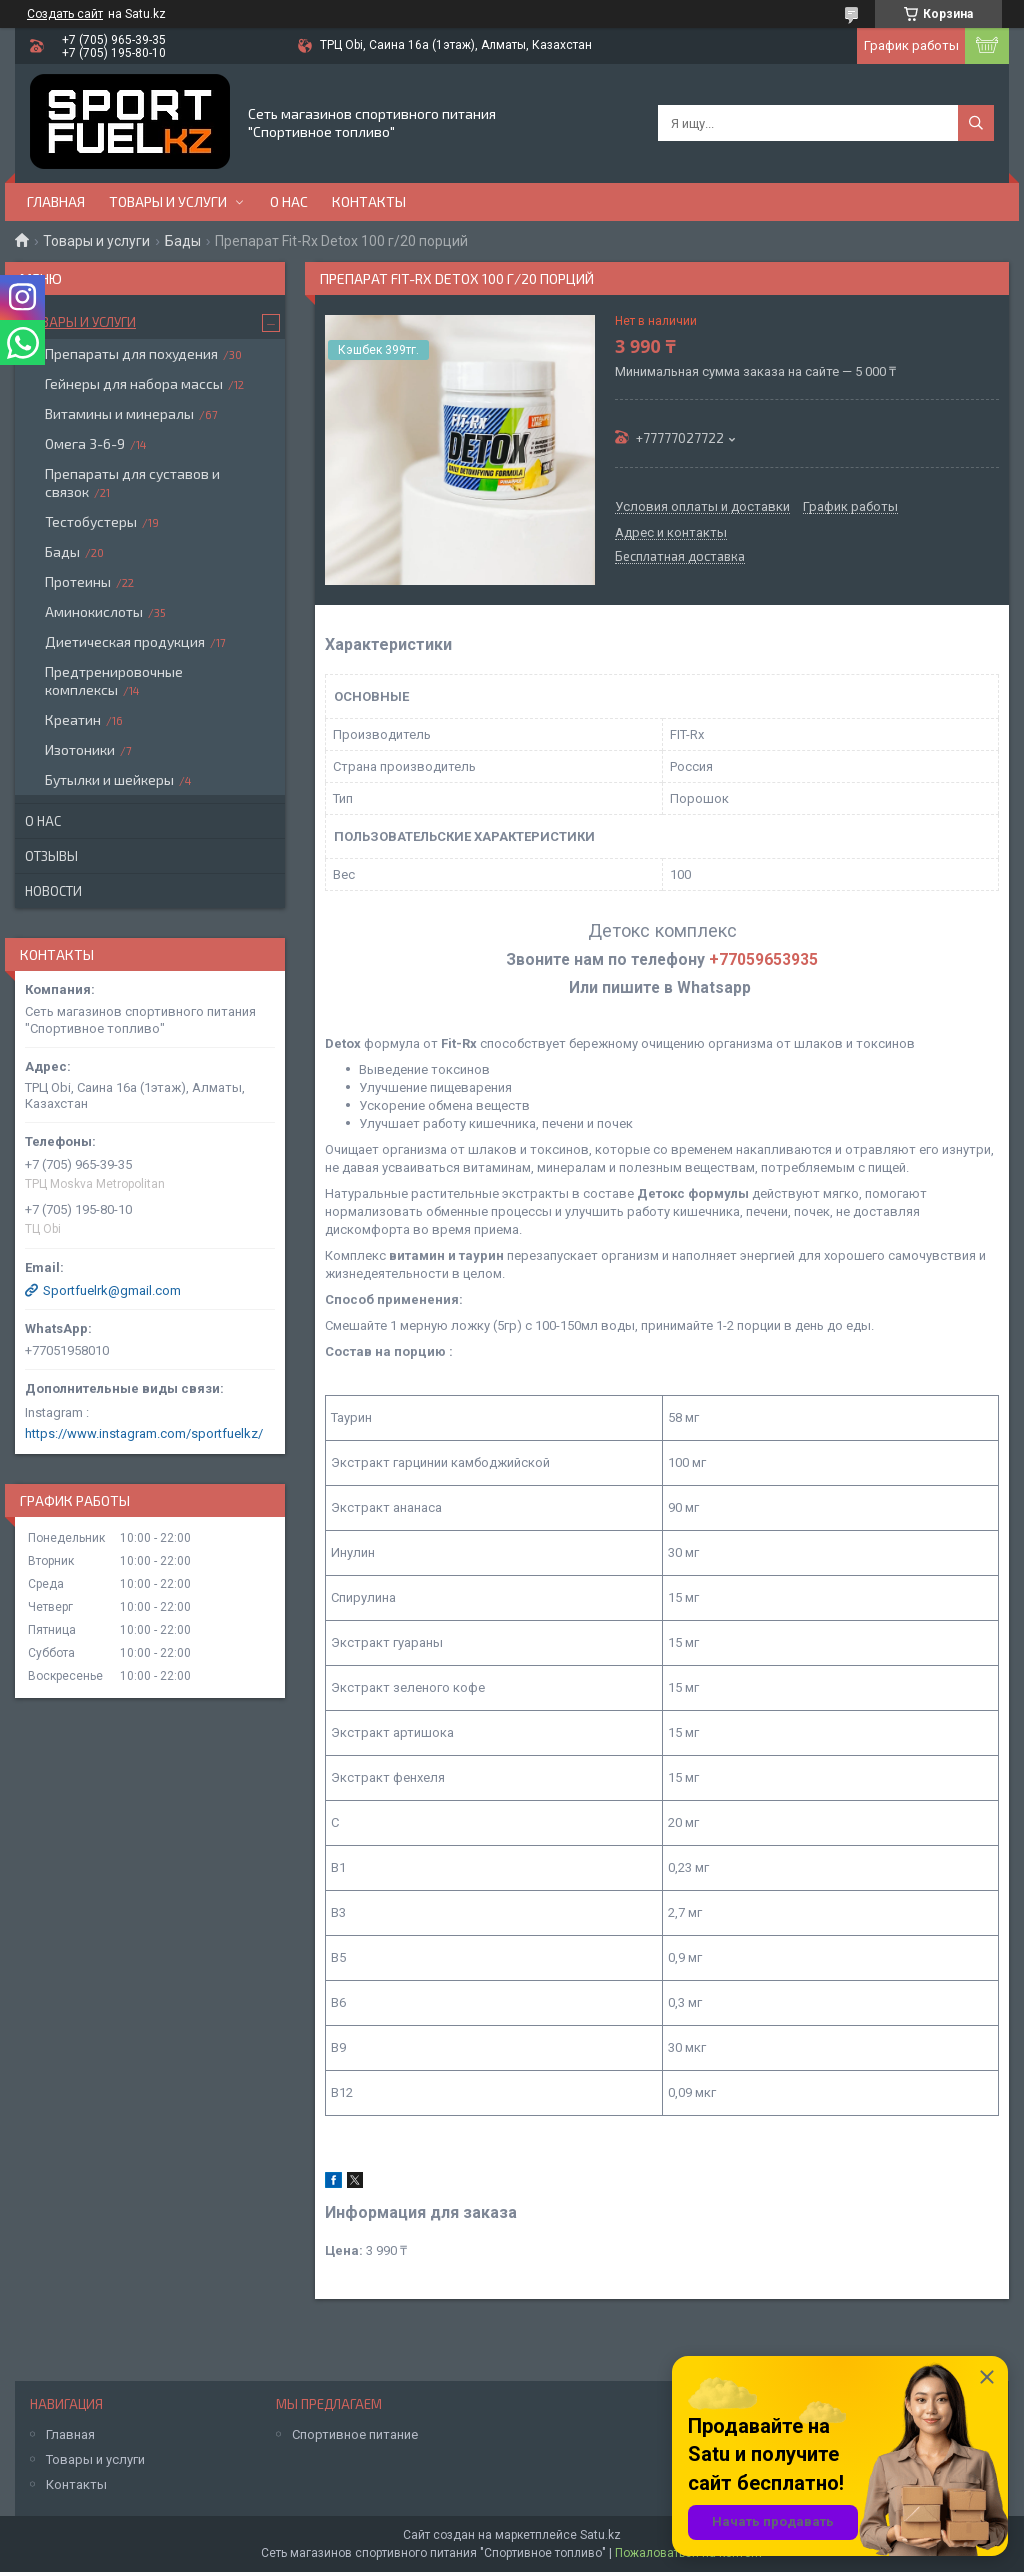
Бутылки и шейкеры (109, 779)
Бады (183, 241)
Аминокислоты (94, 611)
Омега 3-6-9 (85, 443)
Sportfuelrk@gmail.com (112, 1290)
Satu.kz (600, 2535)
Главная (56, 201)
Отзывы (51, 856)
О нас (289, 201)
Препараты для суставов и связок (132, 482)
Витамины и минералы (119, 413)
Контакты (369, 201)
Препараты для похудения (131, 353)
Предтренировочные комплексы (114, 680)
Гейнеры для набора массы (134, 383)
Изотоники (80, 749)
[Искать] (976, 123)
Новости (53, 891)
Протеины (78, 581)
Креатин (73, 719)
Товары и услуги (168, 201)
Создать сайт (65, 14)
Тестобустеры (91, 521)
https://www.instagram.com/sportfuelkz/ (144, 1433)
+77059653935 (763, 960)
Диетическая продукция (125, 641)
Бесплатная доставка (680, 557)
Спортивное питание (355, 2434)
